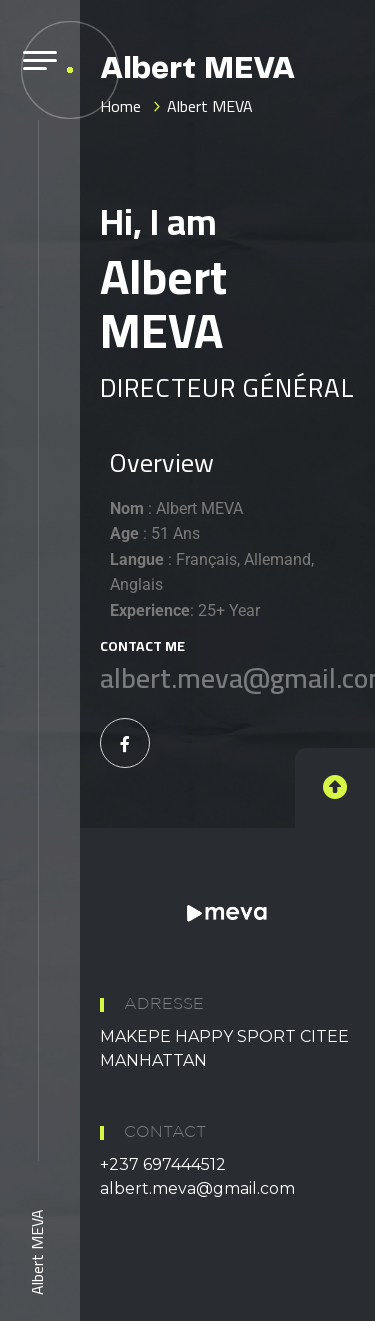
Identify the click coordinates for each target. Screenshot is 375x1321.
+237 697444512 (163, 1164)
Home (120, 106)
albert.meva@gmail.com (197, 1188)
